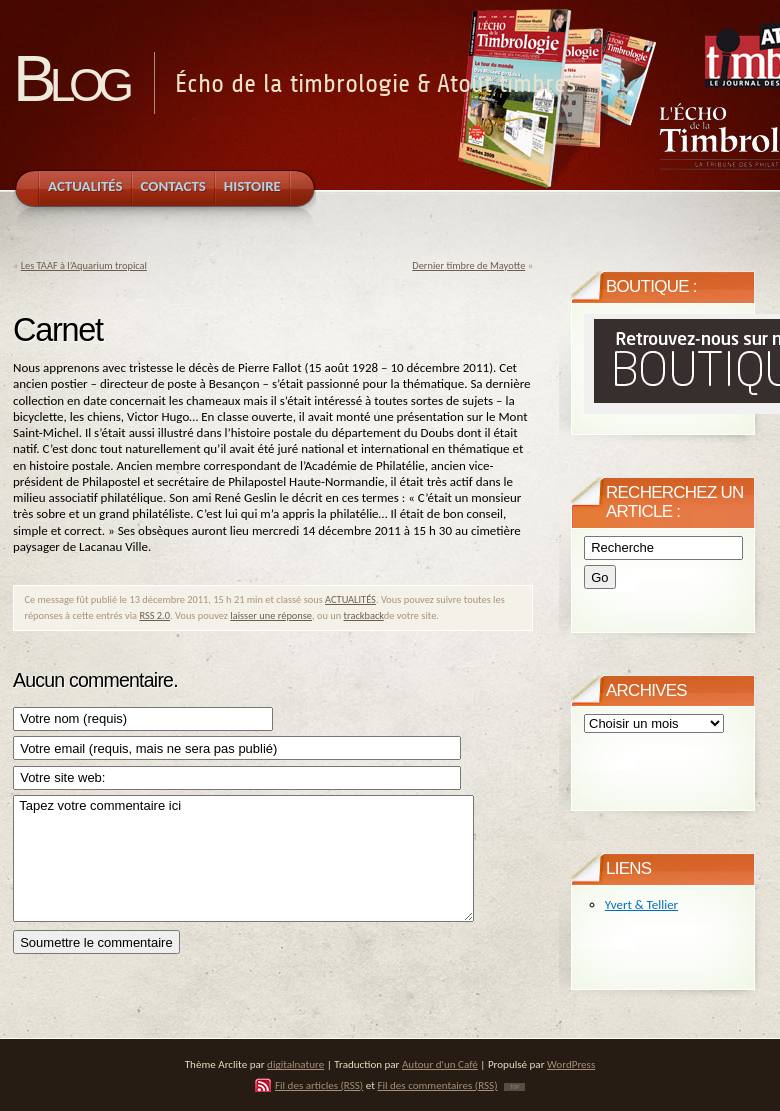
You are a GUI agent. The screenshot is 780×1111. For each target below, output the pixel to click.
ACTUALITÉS (350, 599)
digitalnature (295, 1064)
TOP (514, 1087)
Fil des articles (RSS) (319, 1085)
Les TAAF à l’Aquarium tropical (84, 265)
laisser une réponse (271, 615)
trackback (364, 615)
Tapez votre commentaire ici (243, 858)
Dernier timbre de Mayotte (468, 265)
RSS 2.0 (154, 615)
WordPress (571, 1064)
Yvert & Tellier (641, 904)
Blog (70, 78)
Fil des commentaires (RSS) (437, 1085)
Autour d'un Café (440, 1064)
